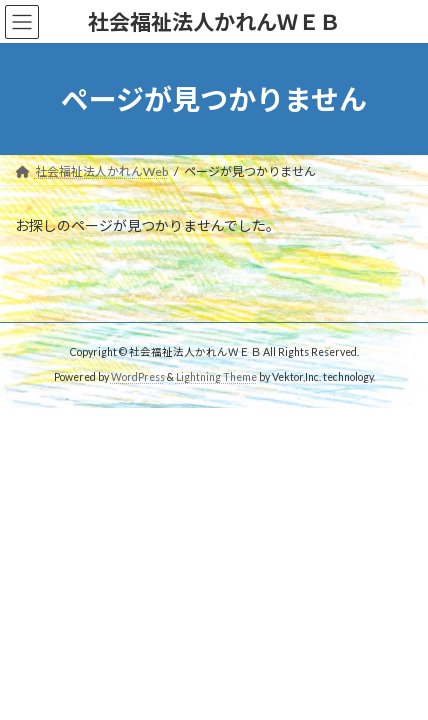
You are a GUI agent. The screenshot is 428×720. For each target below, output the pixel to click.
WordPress (138, 377)
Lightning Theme (216, 377)
